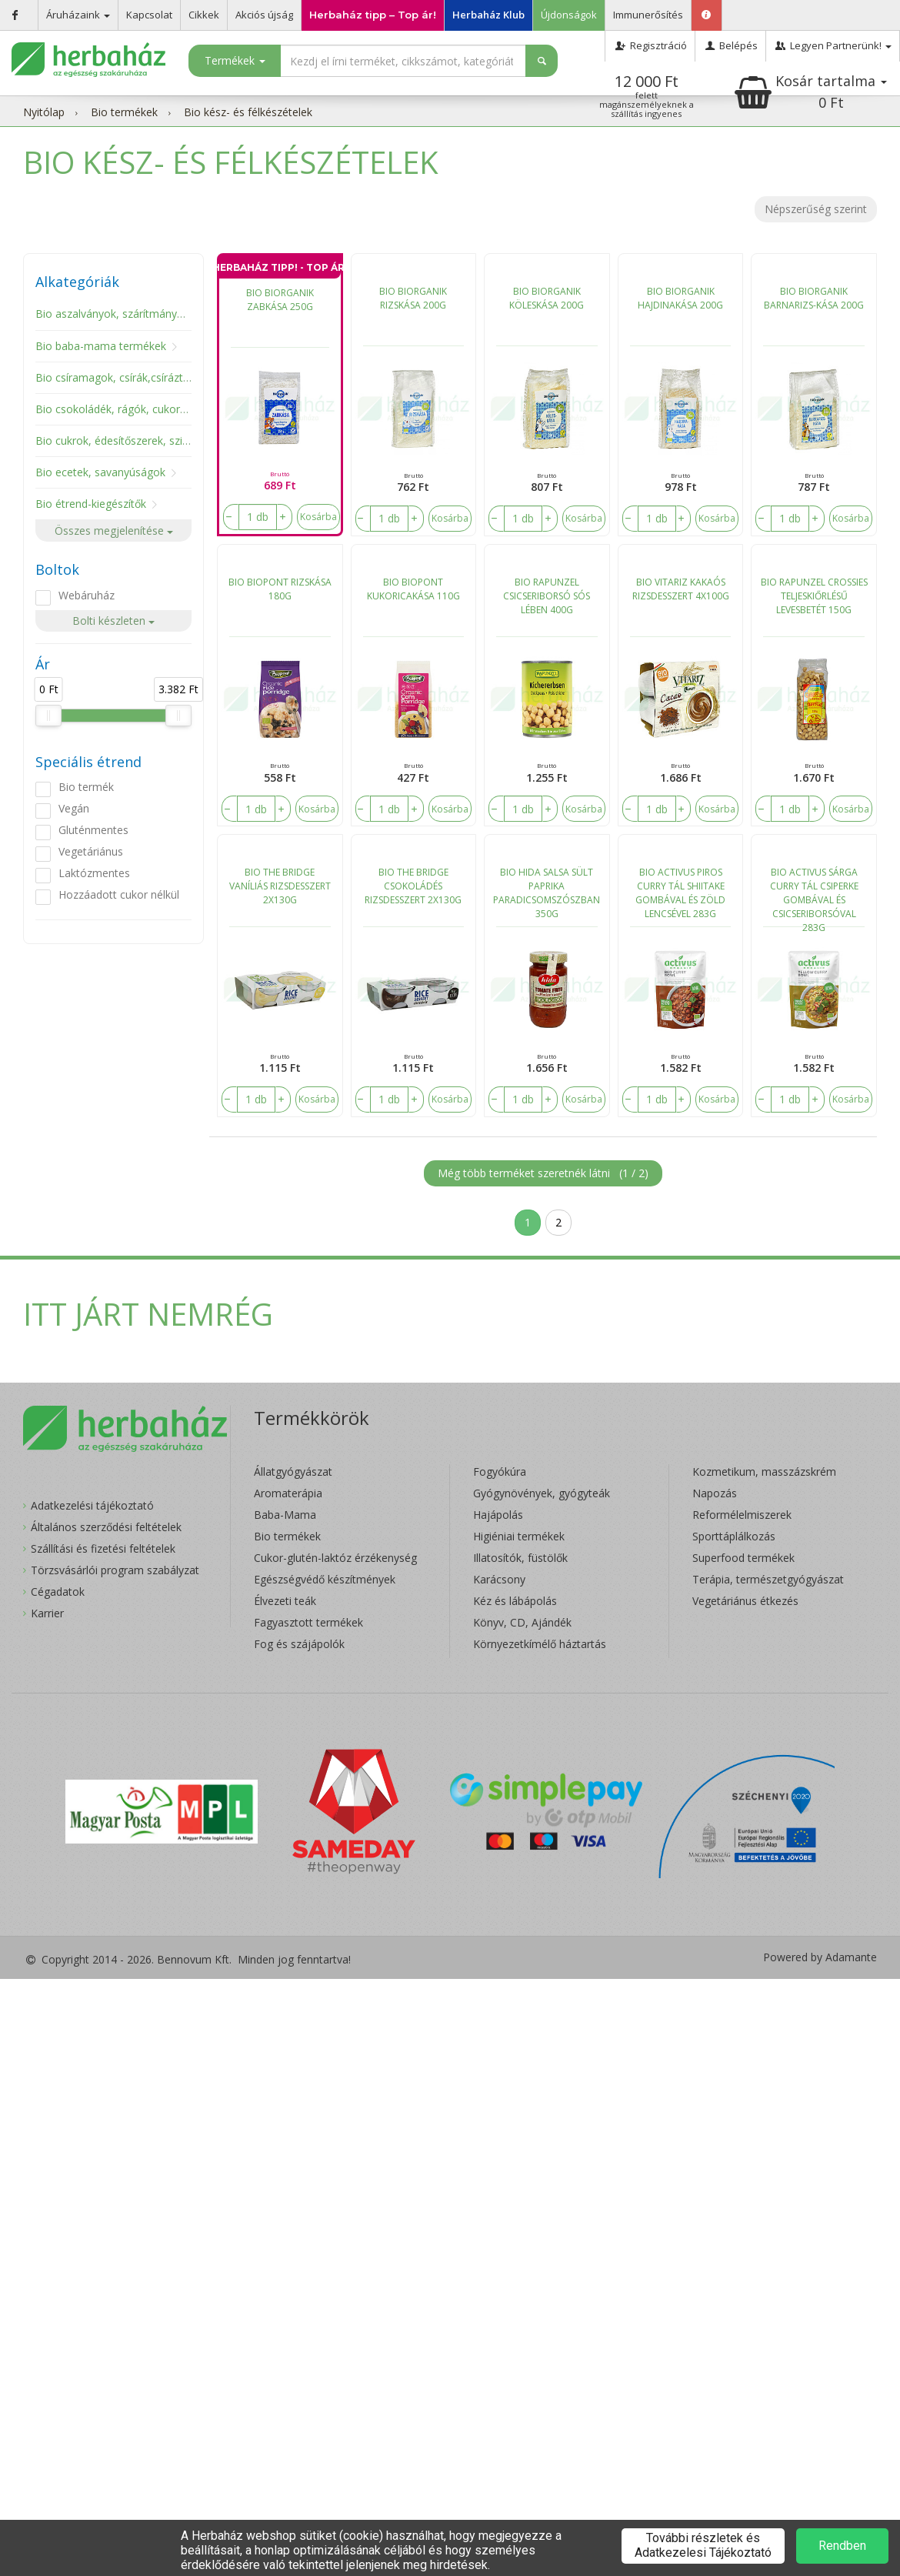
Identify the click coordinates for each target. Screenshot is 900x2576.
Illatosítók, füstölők (520, 1557)
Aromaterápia (288, 1493)
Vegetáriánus (90, 851)
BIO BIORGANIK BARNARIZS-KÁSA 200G (814, 298)
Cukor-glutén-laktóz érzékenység (335, 1557)
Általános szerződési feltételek (106, 1527)
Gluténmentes (93, 830)
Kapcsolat (149, 15)
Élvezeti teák (285, 1600)
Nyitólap (44, 112)
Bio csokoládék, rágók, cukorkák (116, 409)
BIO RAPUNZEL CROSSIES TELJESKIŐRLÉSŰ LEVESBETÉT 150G (814, 596)
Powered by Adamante (820, 1957)
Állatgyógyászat (293, 1471)
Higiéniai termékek (519, 1536)
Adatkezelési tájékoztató (92, 1505)
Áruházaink (78, 15)
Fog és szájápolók (299, 1644)
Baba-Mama (285, 1514)
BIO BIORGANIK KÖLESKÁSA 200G (546, 298)
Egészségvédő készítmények (324, 1579)
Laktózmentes (94, 873)
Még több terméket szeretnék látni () (543, 1173)
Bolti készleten (113, 620)
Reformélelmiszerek (742, 1514)
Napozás (714, 1493)
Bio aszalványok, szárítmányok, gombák (135, 313)
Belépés (730, 45)
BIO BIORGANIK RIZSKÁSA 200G (413, 298)
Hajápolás (498, 1514)
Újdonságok (569, 15)
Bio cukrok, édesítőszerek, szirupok (123, 440)
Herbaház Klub (488, 15)
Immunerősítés (648, 15)
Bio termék (86, 786)
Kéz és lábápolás (515, 1600)
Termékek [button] (235, 60)
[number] (257, 517)
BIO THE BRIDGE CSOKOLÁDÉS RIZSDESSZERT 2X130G (413, 886)
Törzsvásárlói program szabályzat (115, 1570)
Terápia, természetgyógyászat (768, 1579)
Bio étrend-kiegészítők (90, 503)
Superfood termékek (743, 1557)
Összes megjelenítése (114, 530)
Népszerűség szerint (816, 209)
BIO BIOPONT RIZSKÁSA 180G (280, 589)
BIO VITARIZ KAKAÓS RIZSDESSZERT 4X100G (680, 589)
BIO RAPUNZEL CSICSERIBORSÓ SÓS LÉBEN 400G (546, 596)
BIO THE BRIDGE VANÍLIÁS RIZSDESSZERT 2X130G (280, 886)
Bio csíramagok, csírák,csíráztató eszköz (136, 377)
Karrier (47, 1613)
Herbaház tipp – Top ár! (372, 14)
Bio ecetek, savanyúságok (100, 472)
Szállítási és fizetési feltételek (103, 1548)
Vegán (73, 808)
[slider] (48, 715)
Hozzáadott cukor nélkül (118, 894)
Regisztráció (649, 45)
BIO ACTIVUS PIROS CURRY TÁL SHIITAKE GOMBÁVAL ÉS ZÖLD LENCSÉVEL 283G (680, 893)
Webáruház (86, 595)
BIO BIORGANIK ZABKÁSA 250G (280, 299)
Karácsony (499, 1579)
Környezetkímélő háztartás (539, 1644)
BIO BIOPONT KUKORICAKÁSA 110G (413, 589)
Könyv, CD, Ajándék (522, 1622)
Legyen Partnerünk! (833, 45)
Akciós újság (264, 15)
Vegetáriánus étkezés (745, 1600)
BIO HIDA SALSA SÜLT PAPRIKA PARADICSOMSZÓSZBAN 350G (546, 893)
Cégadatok (58, 1591)
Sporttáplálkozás (733, 1536)
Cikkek (203, 15)
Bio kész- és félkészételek (248, 112)
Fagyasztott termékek (308, 1622)
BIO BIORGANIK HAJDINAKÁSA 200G (680, 298)
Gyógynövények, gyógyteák (541, 1493)
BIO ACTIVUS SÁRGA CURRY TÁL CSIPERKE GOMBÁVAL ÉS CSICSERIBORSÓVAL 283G (814, 896)
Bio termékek (124, 112)
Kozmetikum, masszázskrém (764, 1471)
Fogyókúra (499, 1471)
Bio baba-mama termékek (100, 346)
